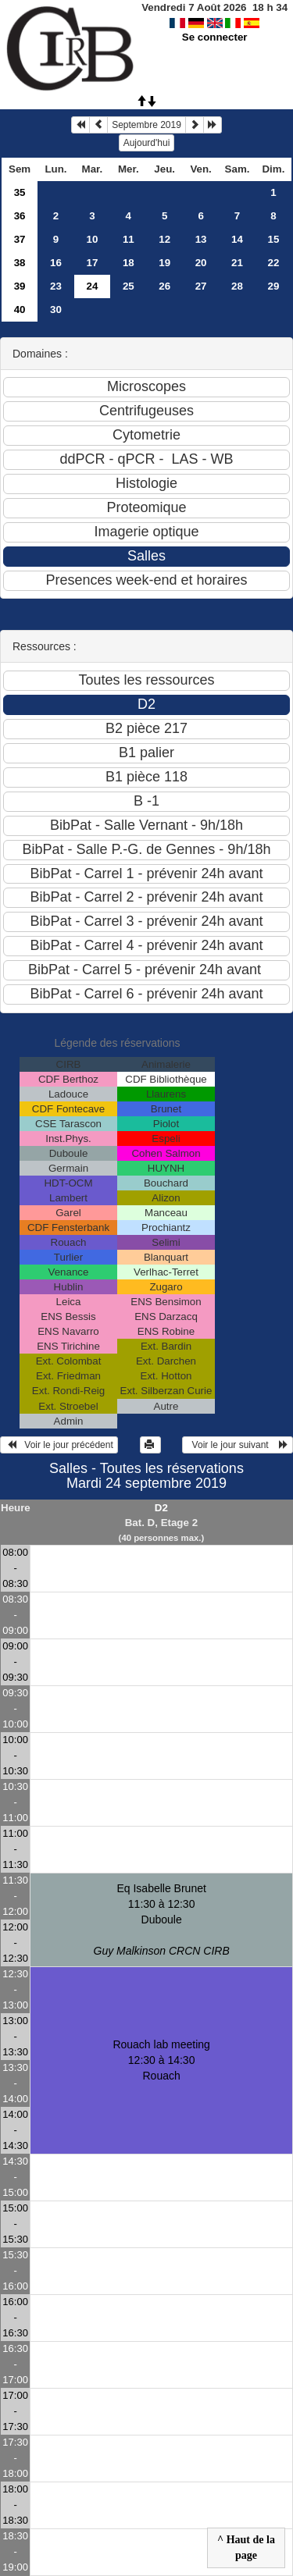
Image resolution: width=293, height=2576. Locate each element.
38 (20, 263)
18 (128, 263)
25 (128, 286)
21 (237, 263)
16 (56, 263)
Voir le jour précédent (59, 1444)
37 (20, 239)
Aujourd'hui (146, 142)
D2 (161, 1508)
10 (92, 239)
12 (164, 239)
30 (56, 309)
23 (56, 286)
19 (164, 263)
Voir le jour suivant (237, 1444)
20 (201, 263)
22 (274, 263)
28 (237, 286)
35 (20, 192)
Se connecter (215, 37)
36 (20, 216)
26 (164, 286)
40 (20, 309)
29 (274, 286)
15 (274, 239)
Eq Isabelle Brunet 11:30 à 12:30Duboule (162, 1919)
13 (201, 239)
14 (237, 239)
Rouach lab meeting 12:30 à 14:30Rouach (161, 2060)
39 (20, 286)
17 (92, 263)
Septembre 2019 (146, 124)
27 (201, 286)
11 (128, 239)
